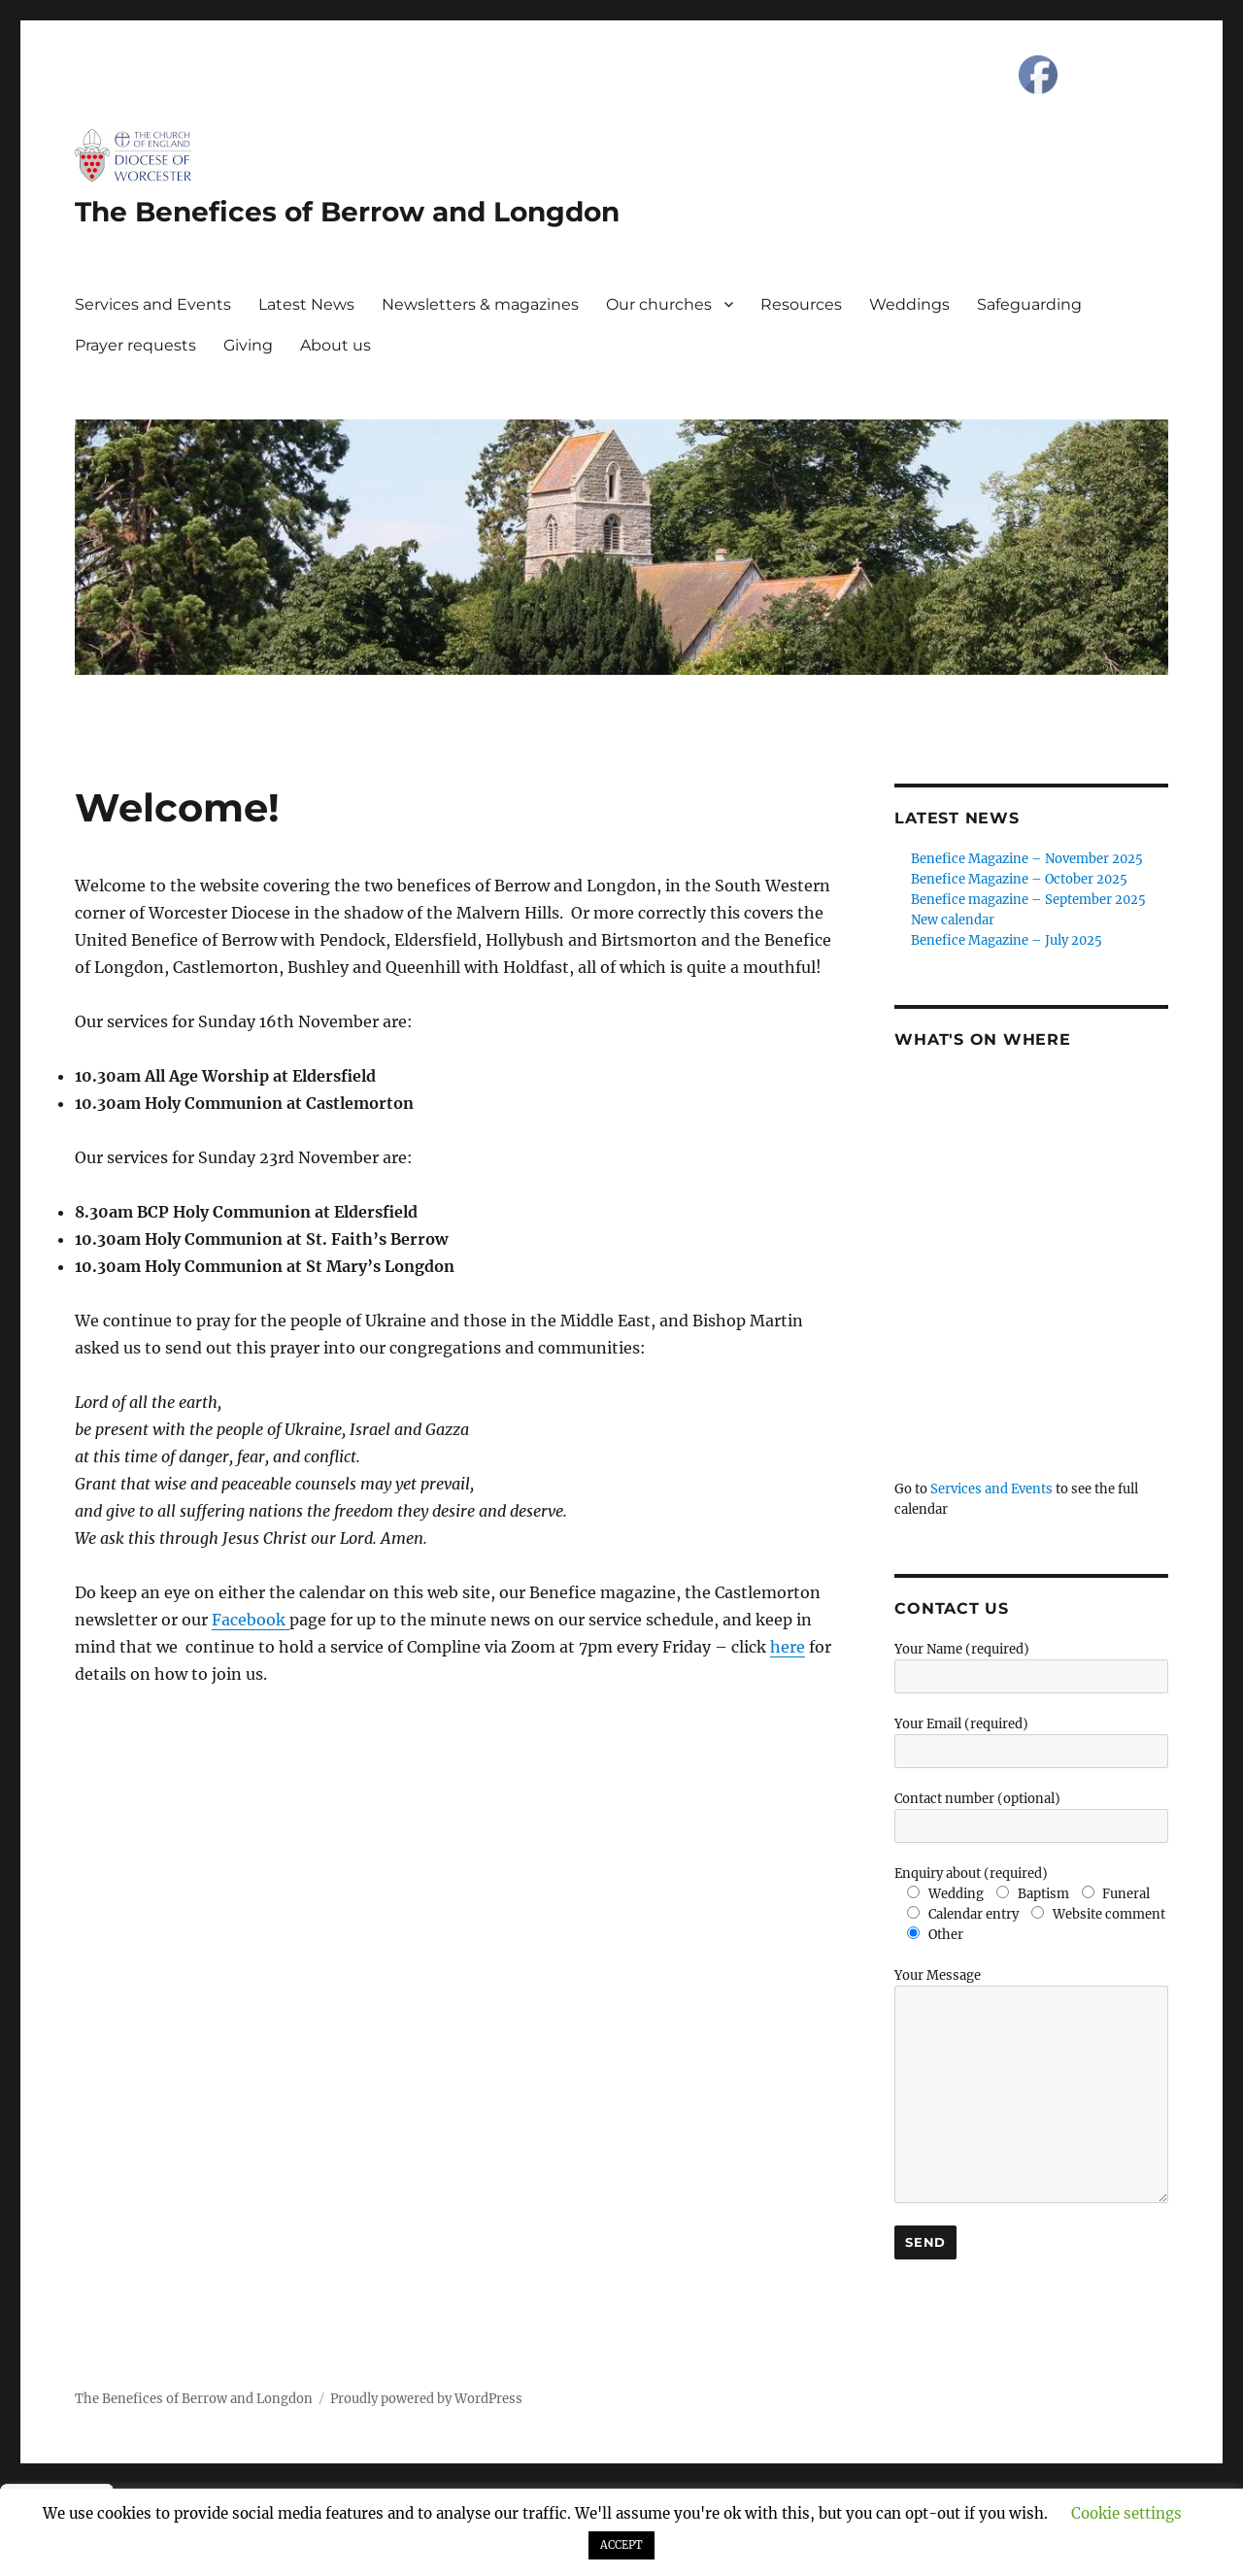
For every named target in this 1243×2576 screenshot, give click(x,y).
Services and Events (153, 304)
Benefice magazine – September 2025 (1028, 899)
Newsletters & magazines (480, 304)
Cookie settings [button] (1126, 2513)
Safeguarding (1029, 304)
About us (335, 345)
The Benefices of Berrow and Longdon (347, 211)
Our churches (659, 304)
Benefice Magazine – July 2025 (1006, 940)
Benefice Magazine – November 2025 (1027, 859)
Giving (248, 345)
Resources (801, 304)
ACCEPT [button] (621, 2545)
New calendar (952, 920)
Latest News (306, 304)
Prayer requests (135, 345)
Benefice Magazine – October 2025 (1019, 879)
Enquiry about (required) (971, 1873)
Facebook (250, 1619)
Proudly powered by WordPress (426, 2399)
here (787, 1646)
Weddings (909, 304)
